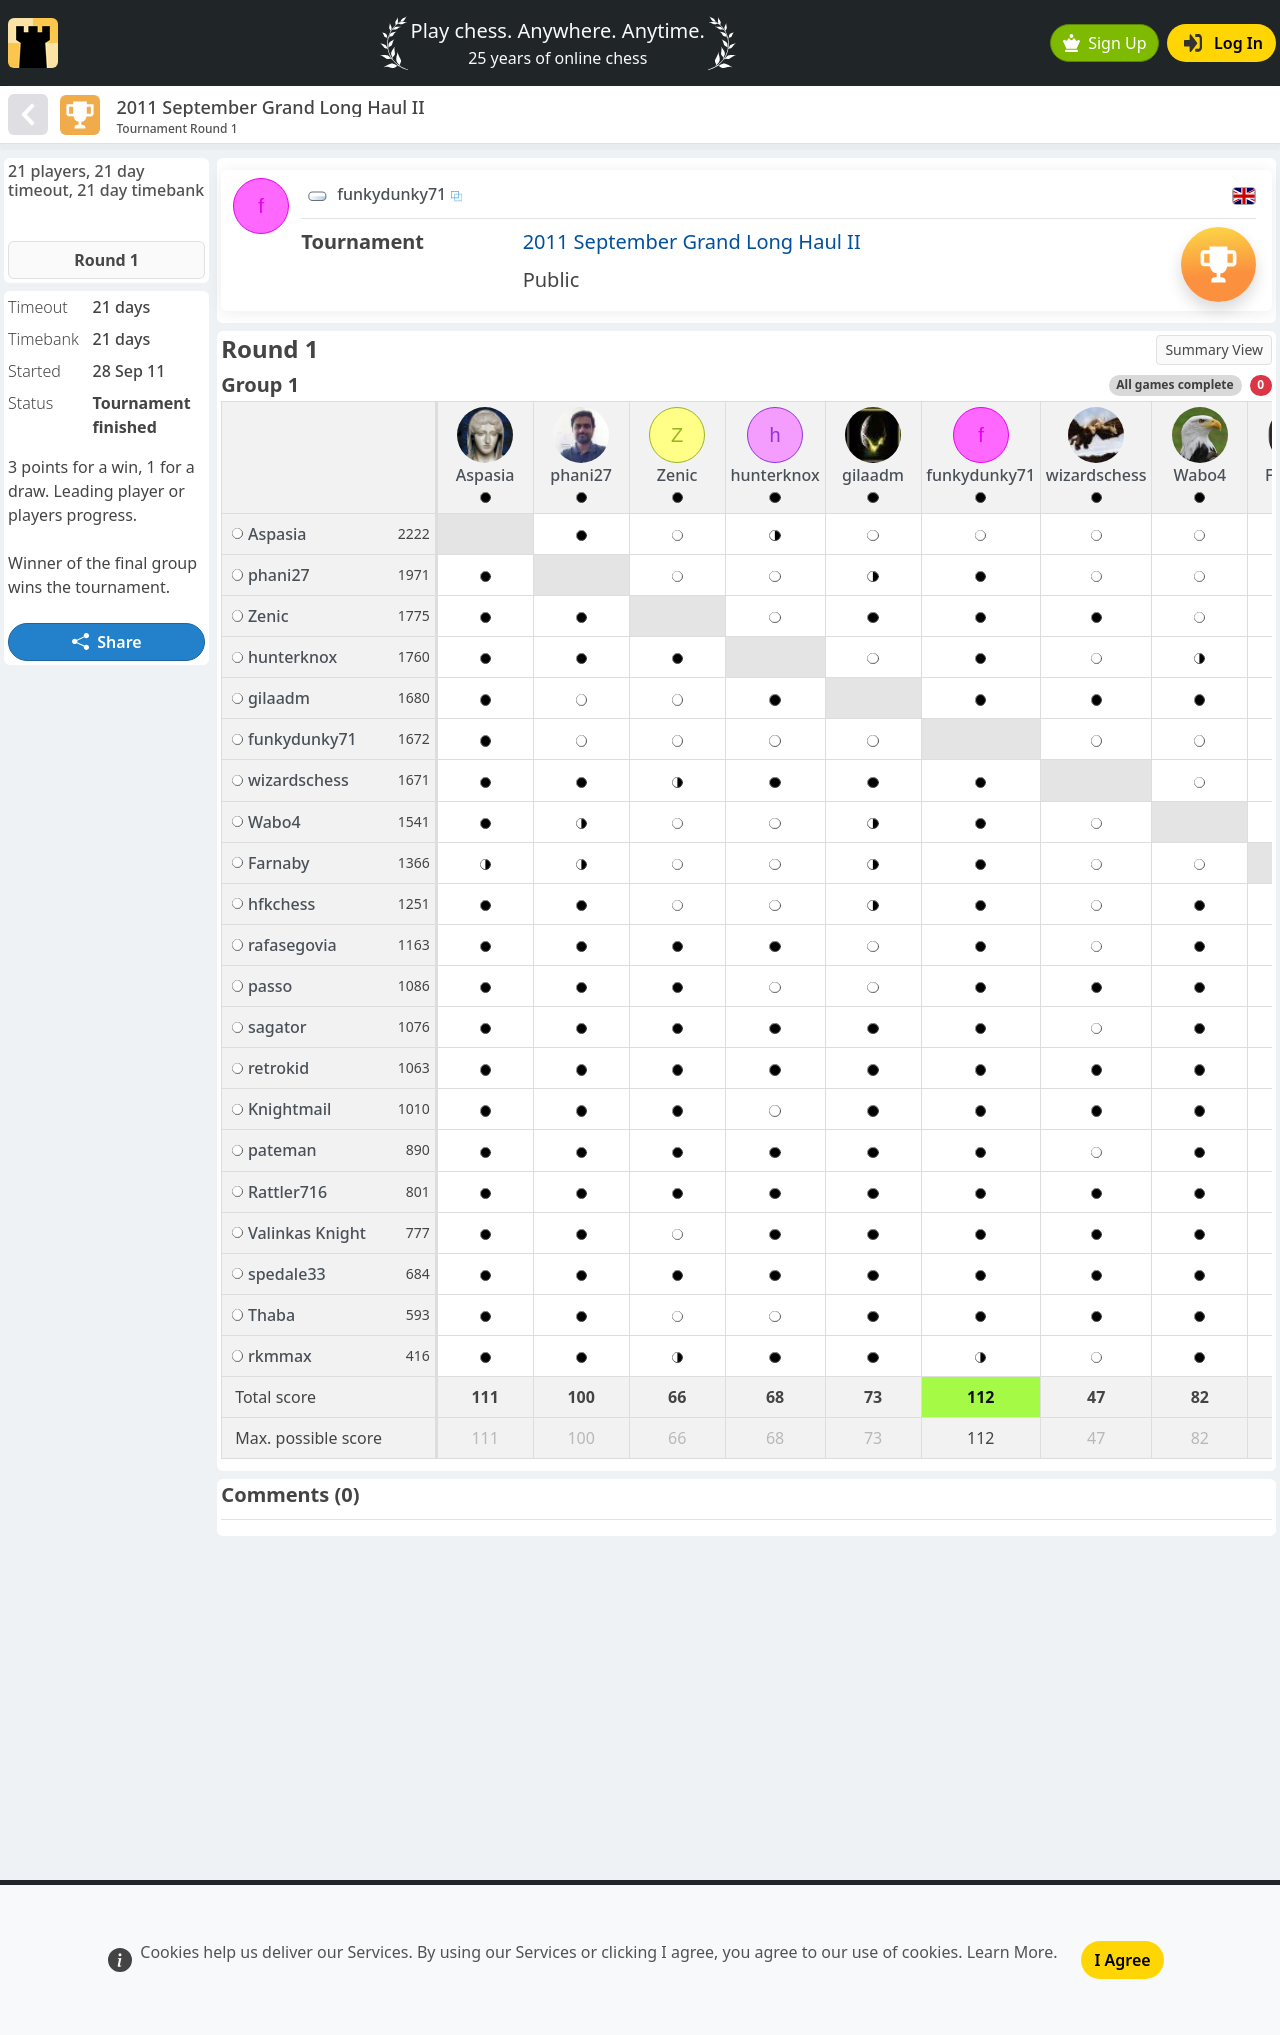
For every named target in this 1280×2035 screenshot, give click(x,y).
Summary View (1214, 349)
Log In (1223, 43)
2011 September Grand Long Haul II (692, 241)
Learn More (1010, 1952)
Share (107, 642)
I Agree (1122, 1960)
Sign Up (1105, 43)
